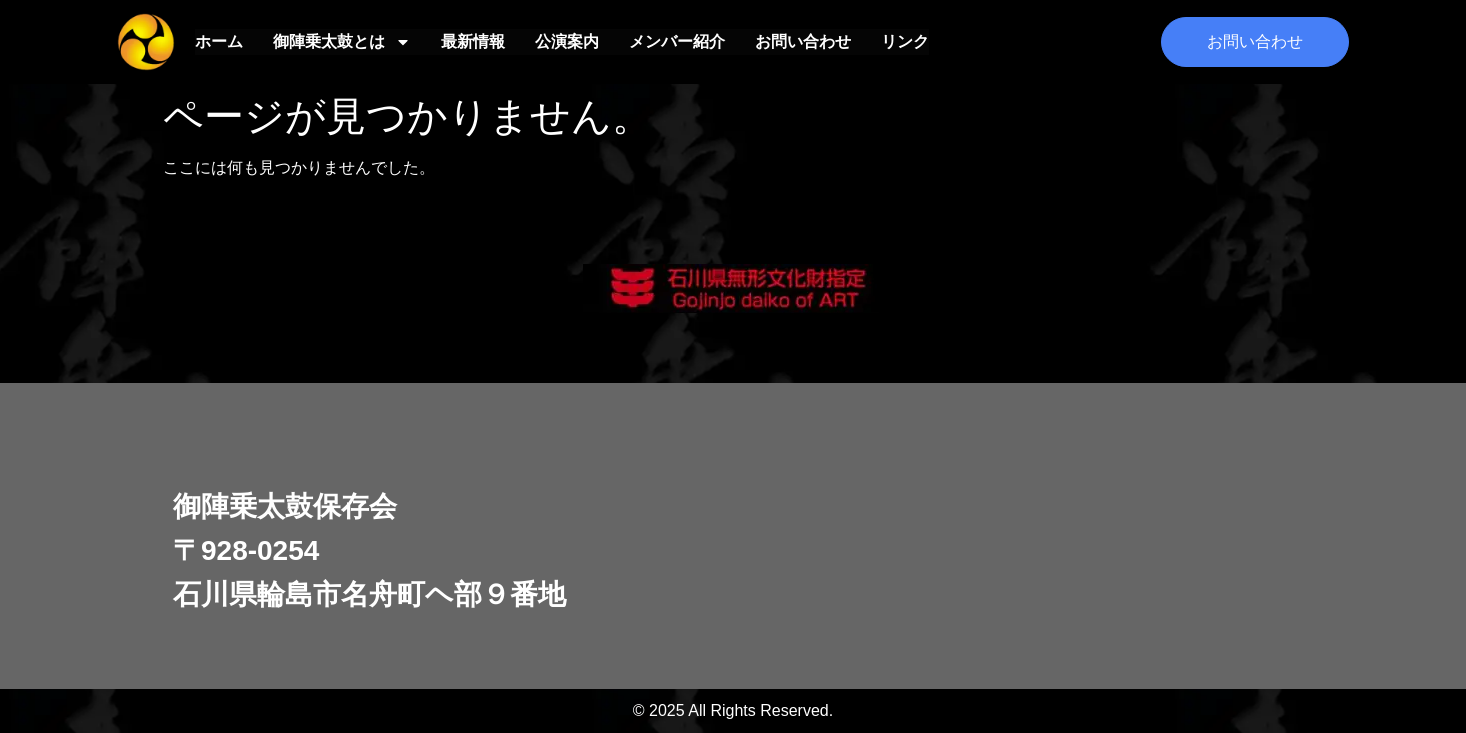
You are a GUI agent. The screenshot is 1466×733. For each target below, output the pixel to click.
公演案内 (567, 41)
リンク (905, 41)
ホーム (219, 41)
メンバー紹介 (677, 41)
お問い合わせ (803, 41)
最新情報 (473, 41)
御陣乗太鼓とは (342, 42)
